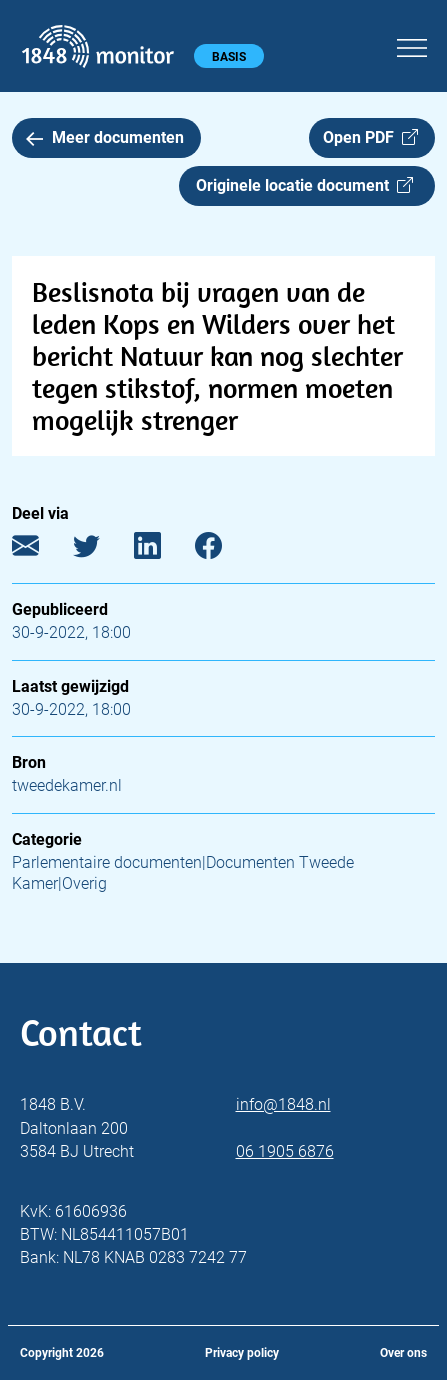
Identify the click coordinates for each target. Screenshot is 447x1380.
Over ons (403, 1353)
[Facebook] (223, 550)
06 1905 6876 (285, 1151)
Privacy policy (242, 1353)
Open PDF (370, 137)
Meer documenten (105, 137)
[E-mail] (40, 550)
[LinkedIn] (162, 550)
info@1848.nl (283, 1104)
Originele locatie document (304, 185)
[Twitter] (101, 550)
